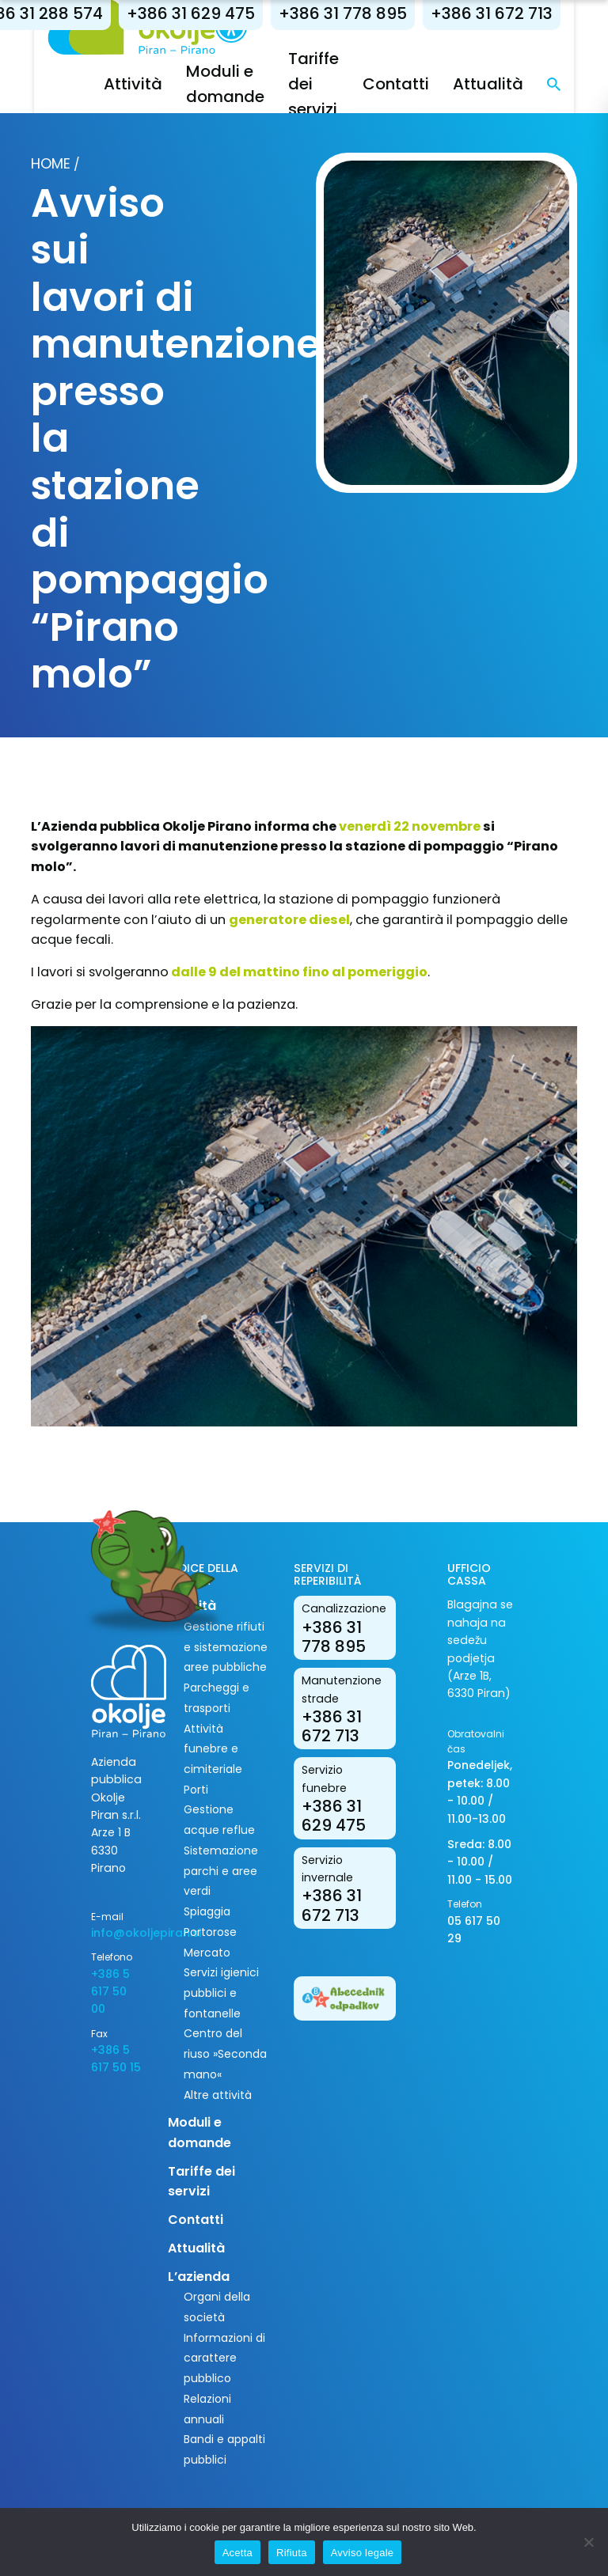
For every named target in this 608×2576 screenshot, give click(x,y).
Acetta (237, 2553)
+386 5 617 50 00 (110, 1991)
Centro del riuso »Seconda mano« (225, 2053)
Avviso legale (362, 2553)
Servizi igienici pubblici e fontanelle (221, 1992)
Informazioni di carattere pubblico (224, 2358)
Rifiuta (291, 2553)
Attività (149, 84)
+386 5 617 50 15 (116, 2058)
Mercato (207, 1952)
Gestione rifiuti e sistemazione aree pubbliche (226, 1647)
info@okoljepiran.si (117, 1933)
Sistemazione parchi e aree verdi (221, 1871)
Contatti (412, 84)
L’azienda (199, 2276)
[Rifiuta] (588, 2542)
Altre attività (218, 2095)
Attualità (504, 84)
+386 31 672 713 (508, 13)
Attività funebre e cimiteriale (213, 1749)
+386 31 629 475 (207, 13)
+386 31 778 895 (359, 13)
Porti (196, 1790)
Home (50, 163)
